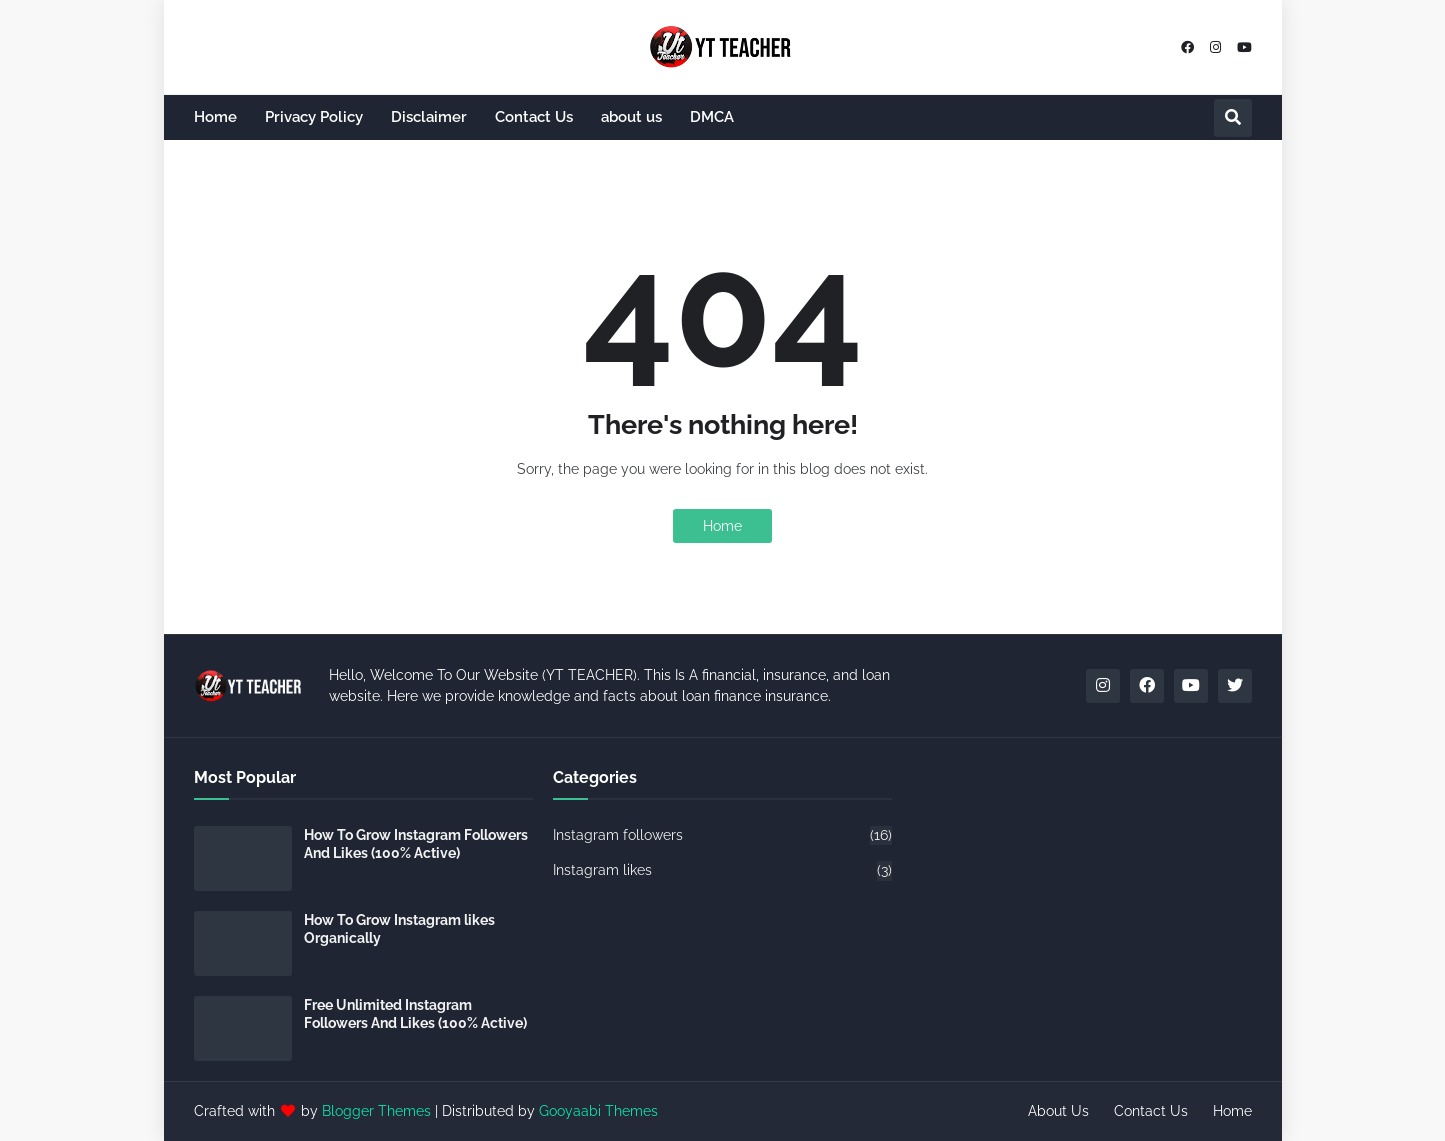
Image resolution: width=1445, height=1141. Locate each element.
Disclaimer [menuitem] (429, 117)
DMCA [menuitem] (712, 117)
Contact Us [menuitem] (534, 117)
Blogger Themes (376, 1111)
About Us (1058, 1111)
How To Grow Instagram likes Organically (399, 929)
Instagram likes (722, 871)
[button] (1233, 118)
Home (722, 526)
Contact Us (1151, 1111)
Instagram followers (722, 836)
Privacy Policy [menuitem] (314, 117)
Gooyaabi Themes (598, 1111)
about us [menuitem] (631, 117)
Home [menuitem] (215, 117)
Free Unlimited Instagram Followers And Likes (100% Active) (415, 1014)
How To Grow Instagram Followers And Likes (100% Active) (416, 844)
